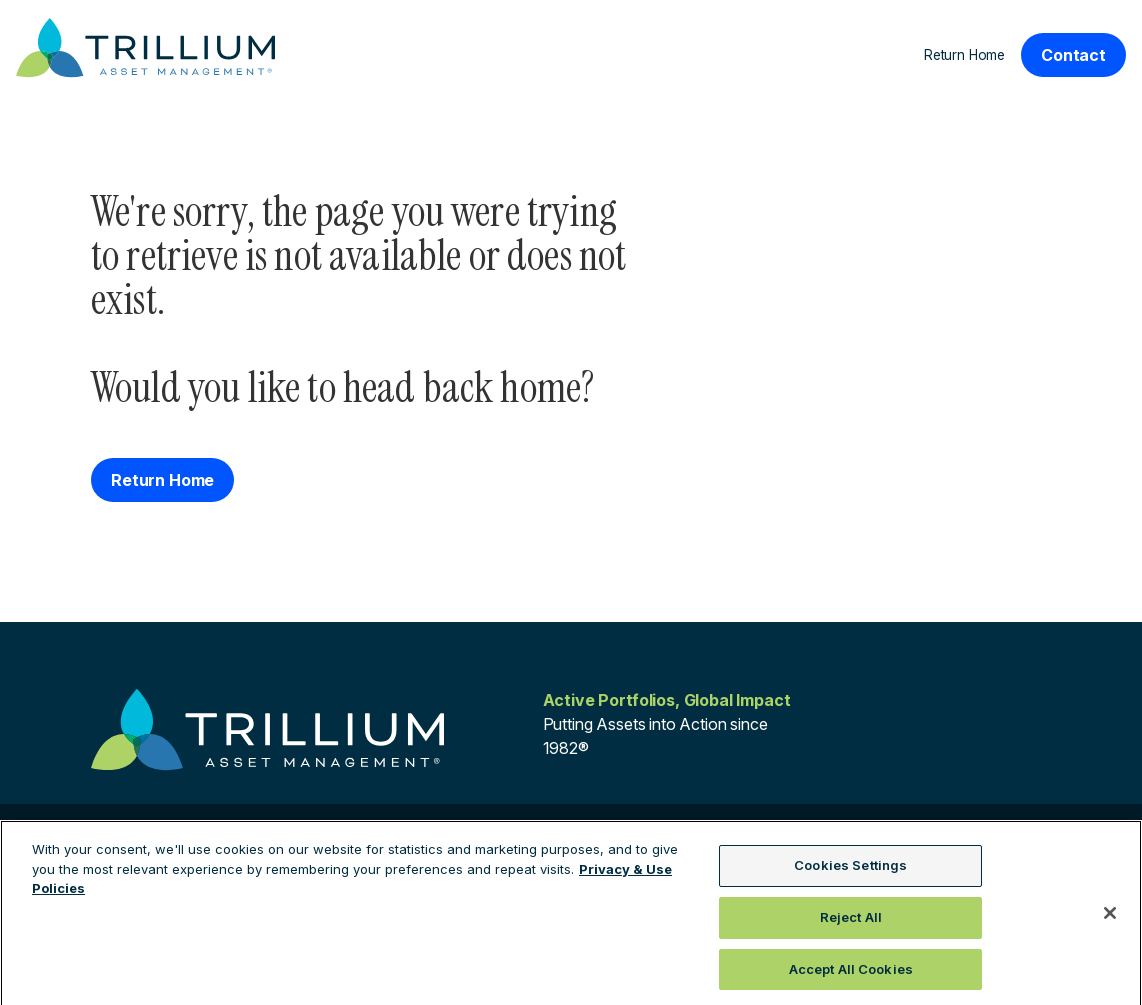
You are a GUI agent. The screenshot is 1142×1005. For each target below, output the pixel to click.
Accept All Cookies (851, 974)
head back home (462, 387)
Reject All (851, 922)
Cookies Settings (850, 871)
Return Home (964, 55)
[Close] (1110, 918)
